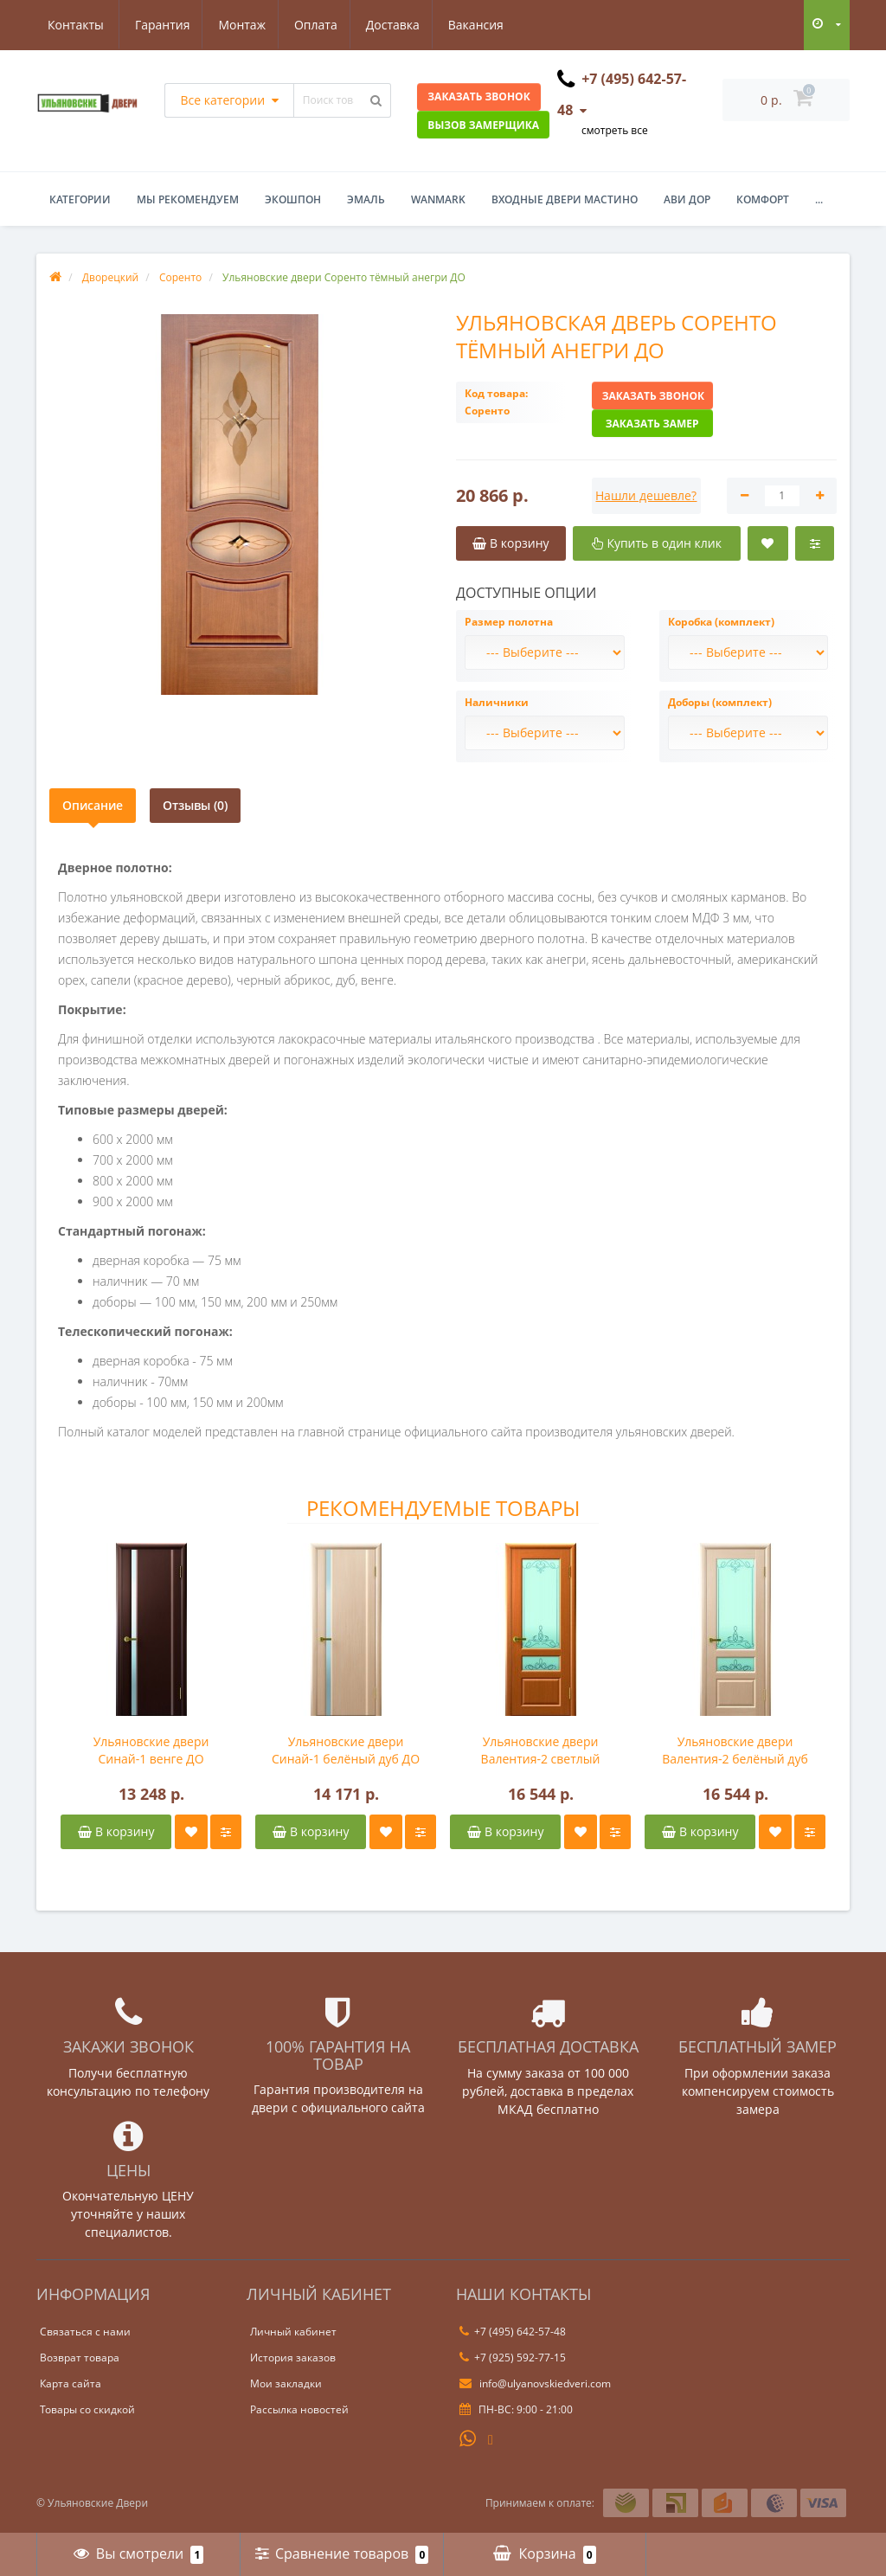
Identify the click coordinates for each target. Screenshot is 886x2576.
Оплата (233, 24)
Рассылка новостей (299, 2409)
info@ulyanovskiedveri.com (535, 2383)
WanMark (438, 199)
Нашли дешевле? (646, 495)
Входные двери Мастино (564, 199)
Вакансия (399, 24)
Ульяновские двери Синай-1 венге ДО (151, 1750)
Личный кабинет (293, 2331)
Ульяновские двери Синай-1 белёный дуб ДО (346, 1750)
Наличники (497, 702)
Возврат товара (79, 2357)
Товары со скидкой (87, 2409)
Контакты (487, 24)
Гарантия (75, 24)
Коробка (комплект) (721, 621)
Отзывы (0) (195, 805)
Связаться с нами (85, 2331)
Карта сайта (70, 2383)
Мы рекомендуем (188, 199)
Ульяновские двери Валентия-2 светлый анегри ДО (540, 1750)
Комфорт (762, 199)
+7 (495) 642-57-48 (512, 2331)
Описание (92, 805)
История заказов (293, 2357)
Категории (80, 199)
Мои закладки (286, 2383)
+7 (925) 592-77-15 (512, 2357)
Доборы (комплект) (720, 702)
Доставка (313, 24)
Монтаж (158, 24)
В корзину (116, 1831)
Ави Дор (687, 199)
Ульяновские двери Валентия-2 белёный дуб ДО (735, 1750)
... (819, 199)
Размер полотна (509, 621)
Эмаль (366, 199)
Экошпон (293, 199)
